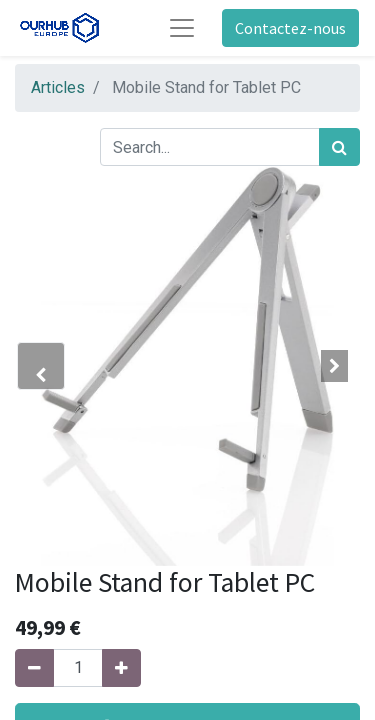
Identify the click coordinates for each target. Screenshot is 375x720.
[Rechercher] (339, 147)
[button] (41, 366)
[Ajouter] (121, 668)
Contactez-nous (290, 28)
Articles (58, 87)
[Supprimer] (34, 668)
